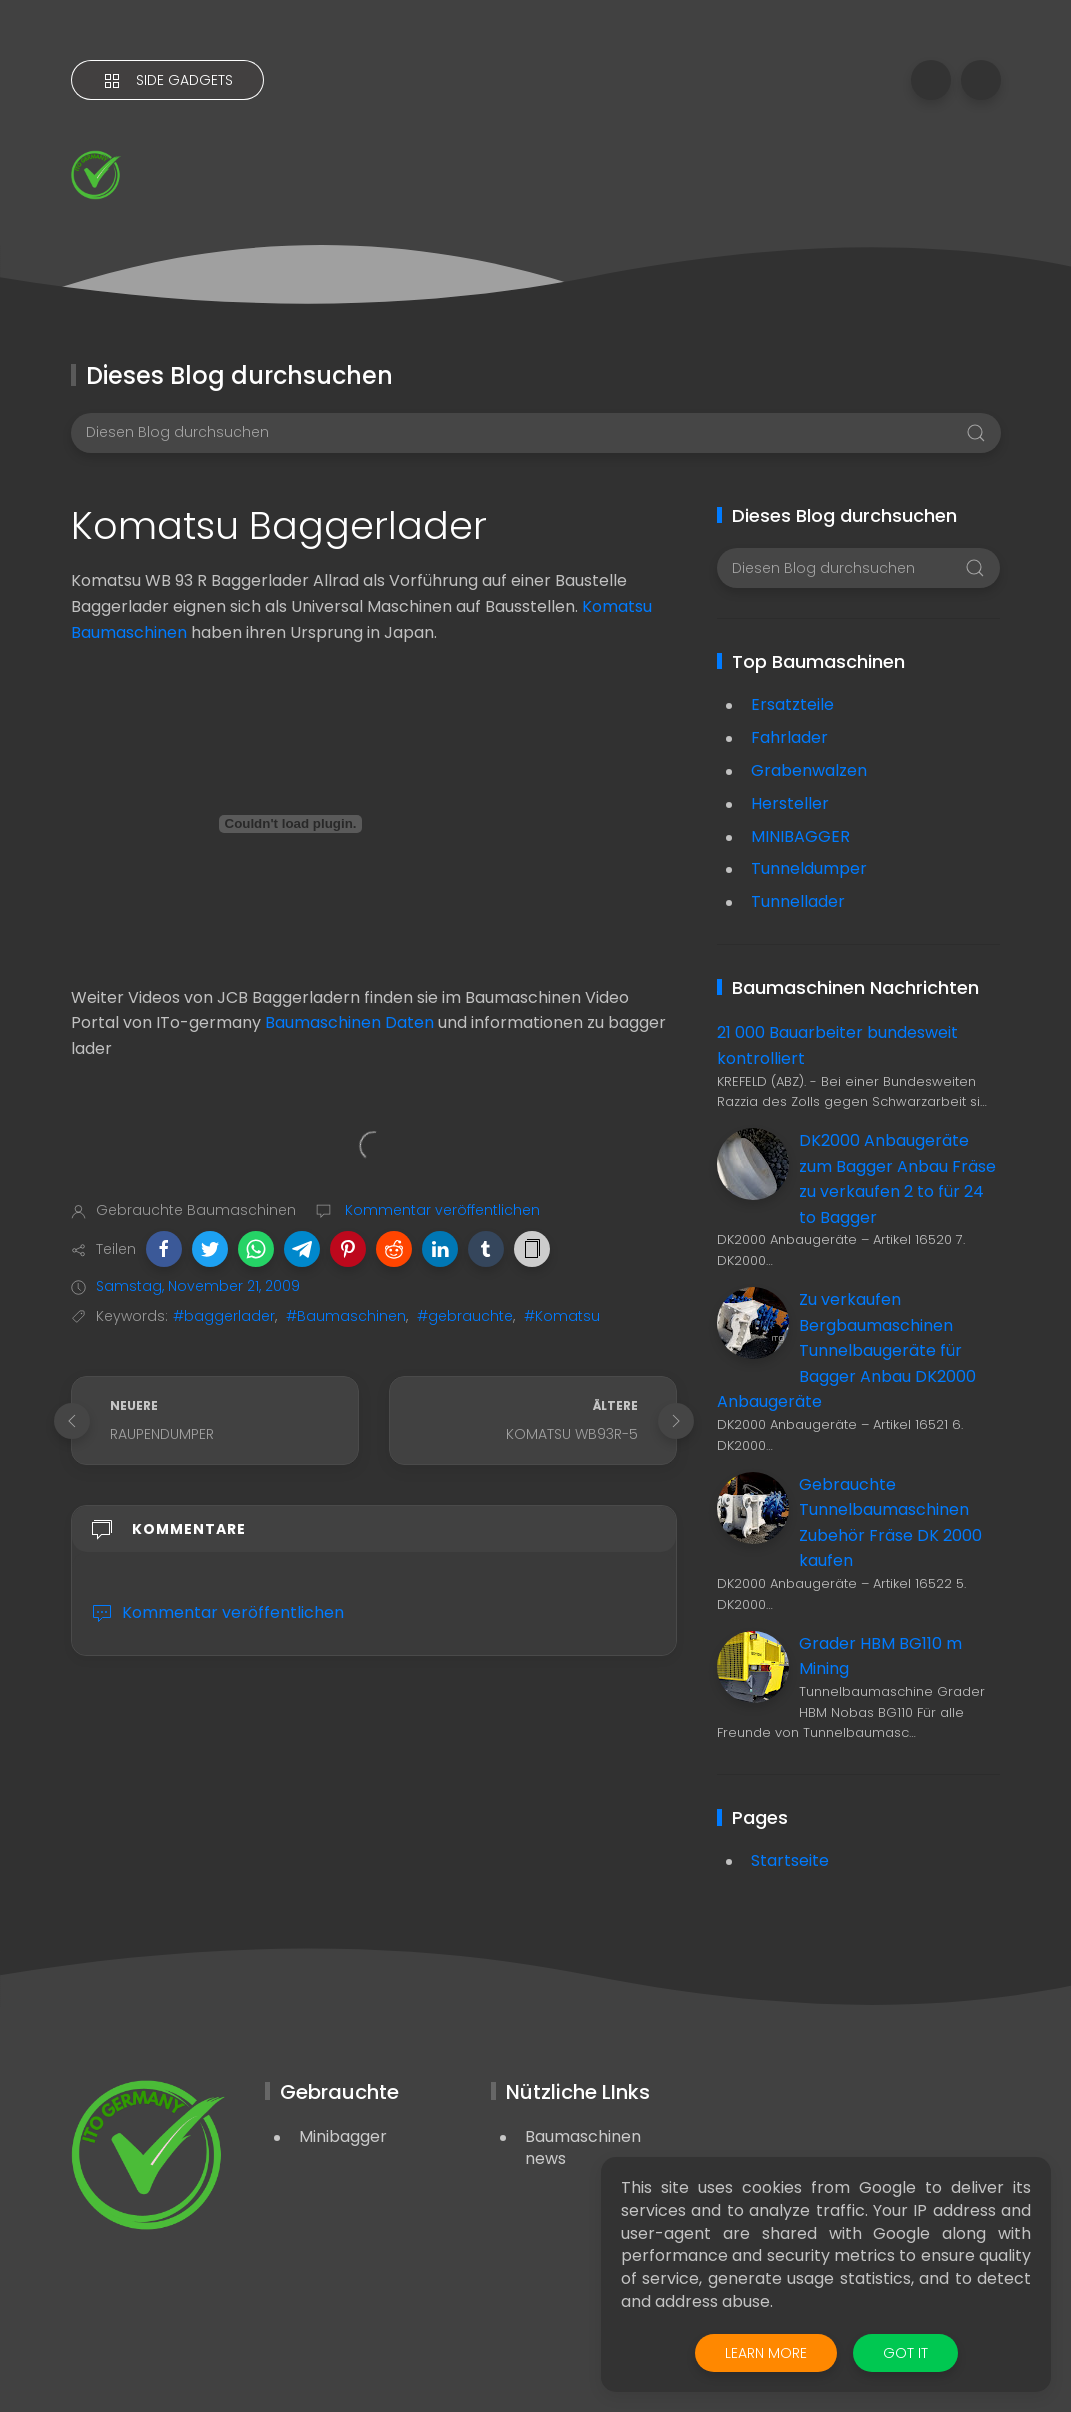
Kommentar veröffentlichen (440, 1210)
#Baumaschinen (346, 1316)
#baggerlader (224, 1316)
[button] (164, 1249)
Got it (905, 2353)
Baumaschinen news (583, 2148)
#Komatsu (562, 1316)
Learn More (766, 2353)
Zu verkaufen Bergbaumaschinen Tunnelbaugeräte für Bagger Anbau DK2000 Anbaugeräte (846, 1350)
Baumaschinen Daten (349, 1022)
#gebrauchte (465, 1316)
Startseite (790, 1860)
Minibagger (343, 2136)
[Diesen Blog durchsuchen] (536, 433)
